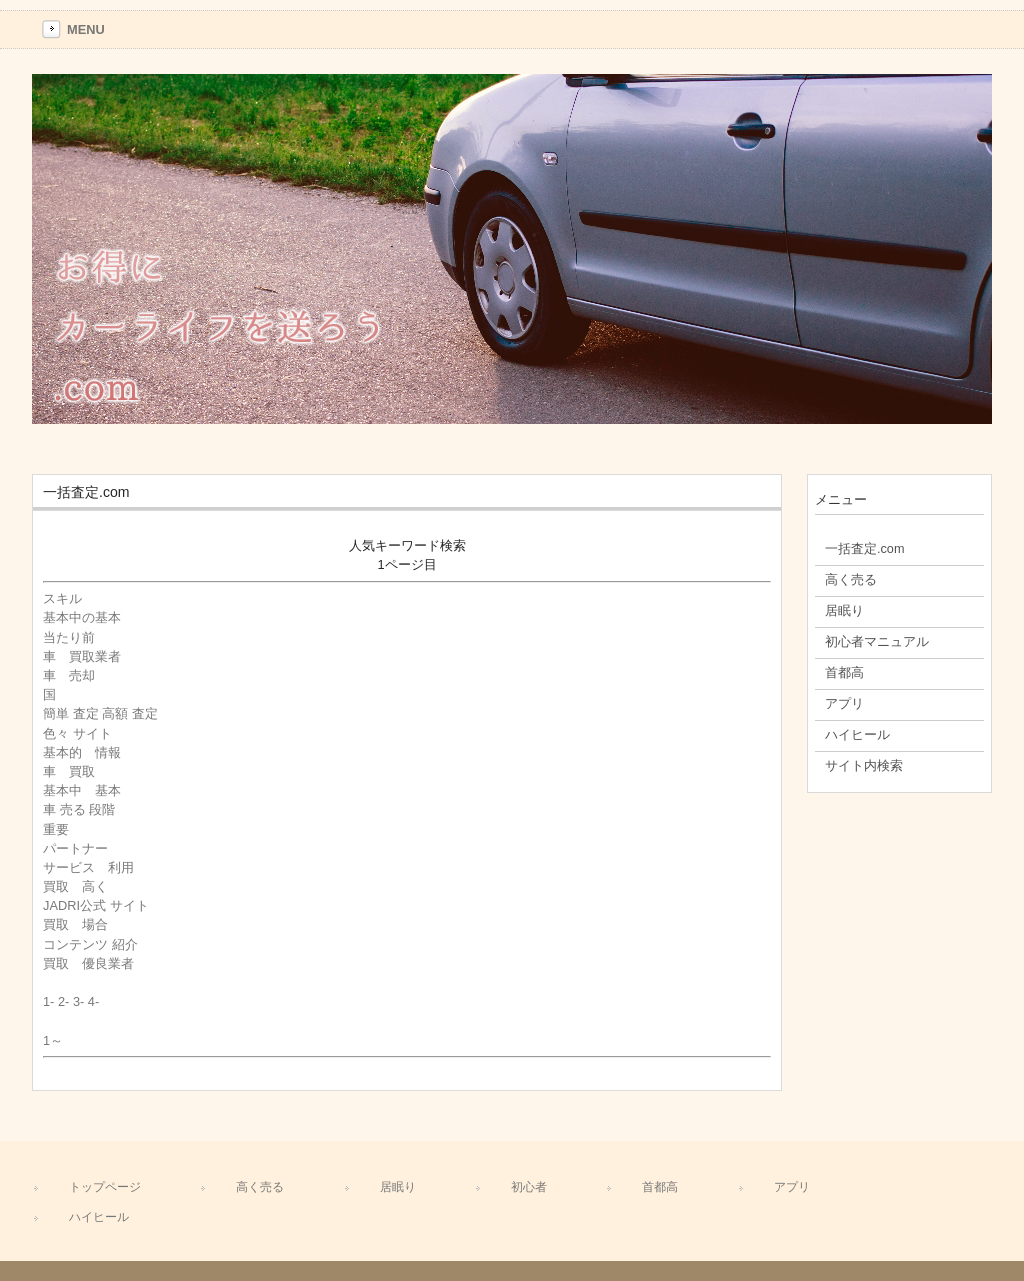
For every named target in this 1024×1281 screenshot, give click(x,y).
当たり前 (69, 637)
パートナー (75, 848)
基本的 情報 (82, 752)
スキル (69, 598)
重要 (56, 829)
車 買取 (69, 771)
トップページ (105, 1187)
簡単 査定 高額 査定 (100, 713)
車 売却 (69, 675)
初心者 (529, 1187)
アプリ (792, 1187)
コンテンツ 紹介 (90, 944)
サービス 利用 (88, 867)
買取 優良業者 (88, 963)
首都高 (660, 1187)
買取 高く (75, 886)
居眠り (398, 1187)
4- (93, 1001)
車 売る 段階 (79, 809)
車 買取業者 (82, 656)
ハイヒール (99, 1217)
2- (63, 1001)
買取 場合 (75, 924)
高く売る (260, 1187)
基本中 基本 (82, 790)
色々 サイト (77, 733)
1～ (53, 1040)
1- (48, 1001)
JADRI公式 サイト (96, 905)
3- (78, 1001)
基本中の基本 (82, 617)
